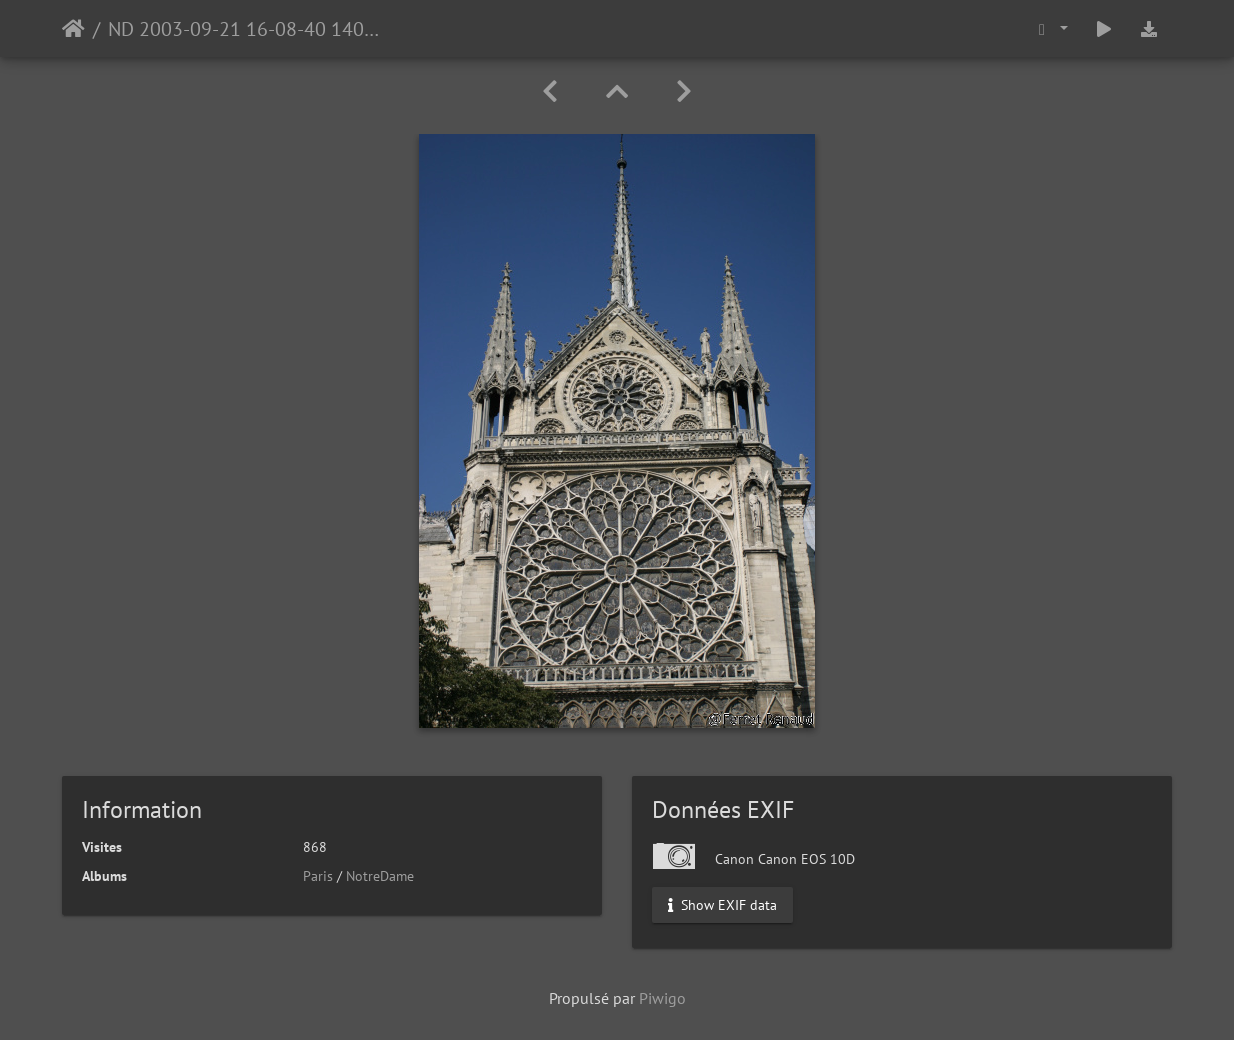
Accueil (73, 29)
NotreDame (380, 876)
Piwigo (662, 998)
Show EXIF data (722, 905)
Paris (318, 876)
